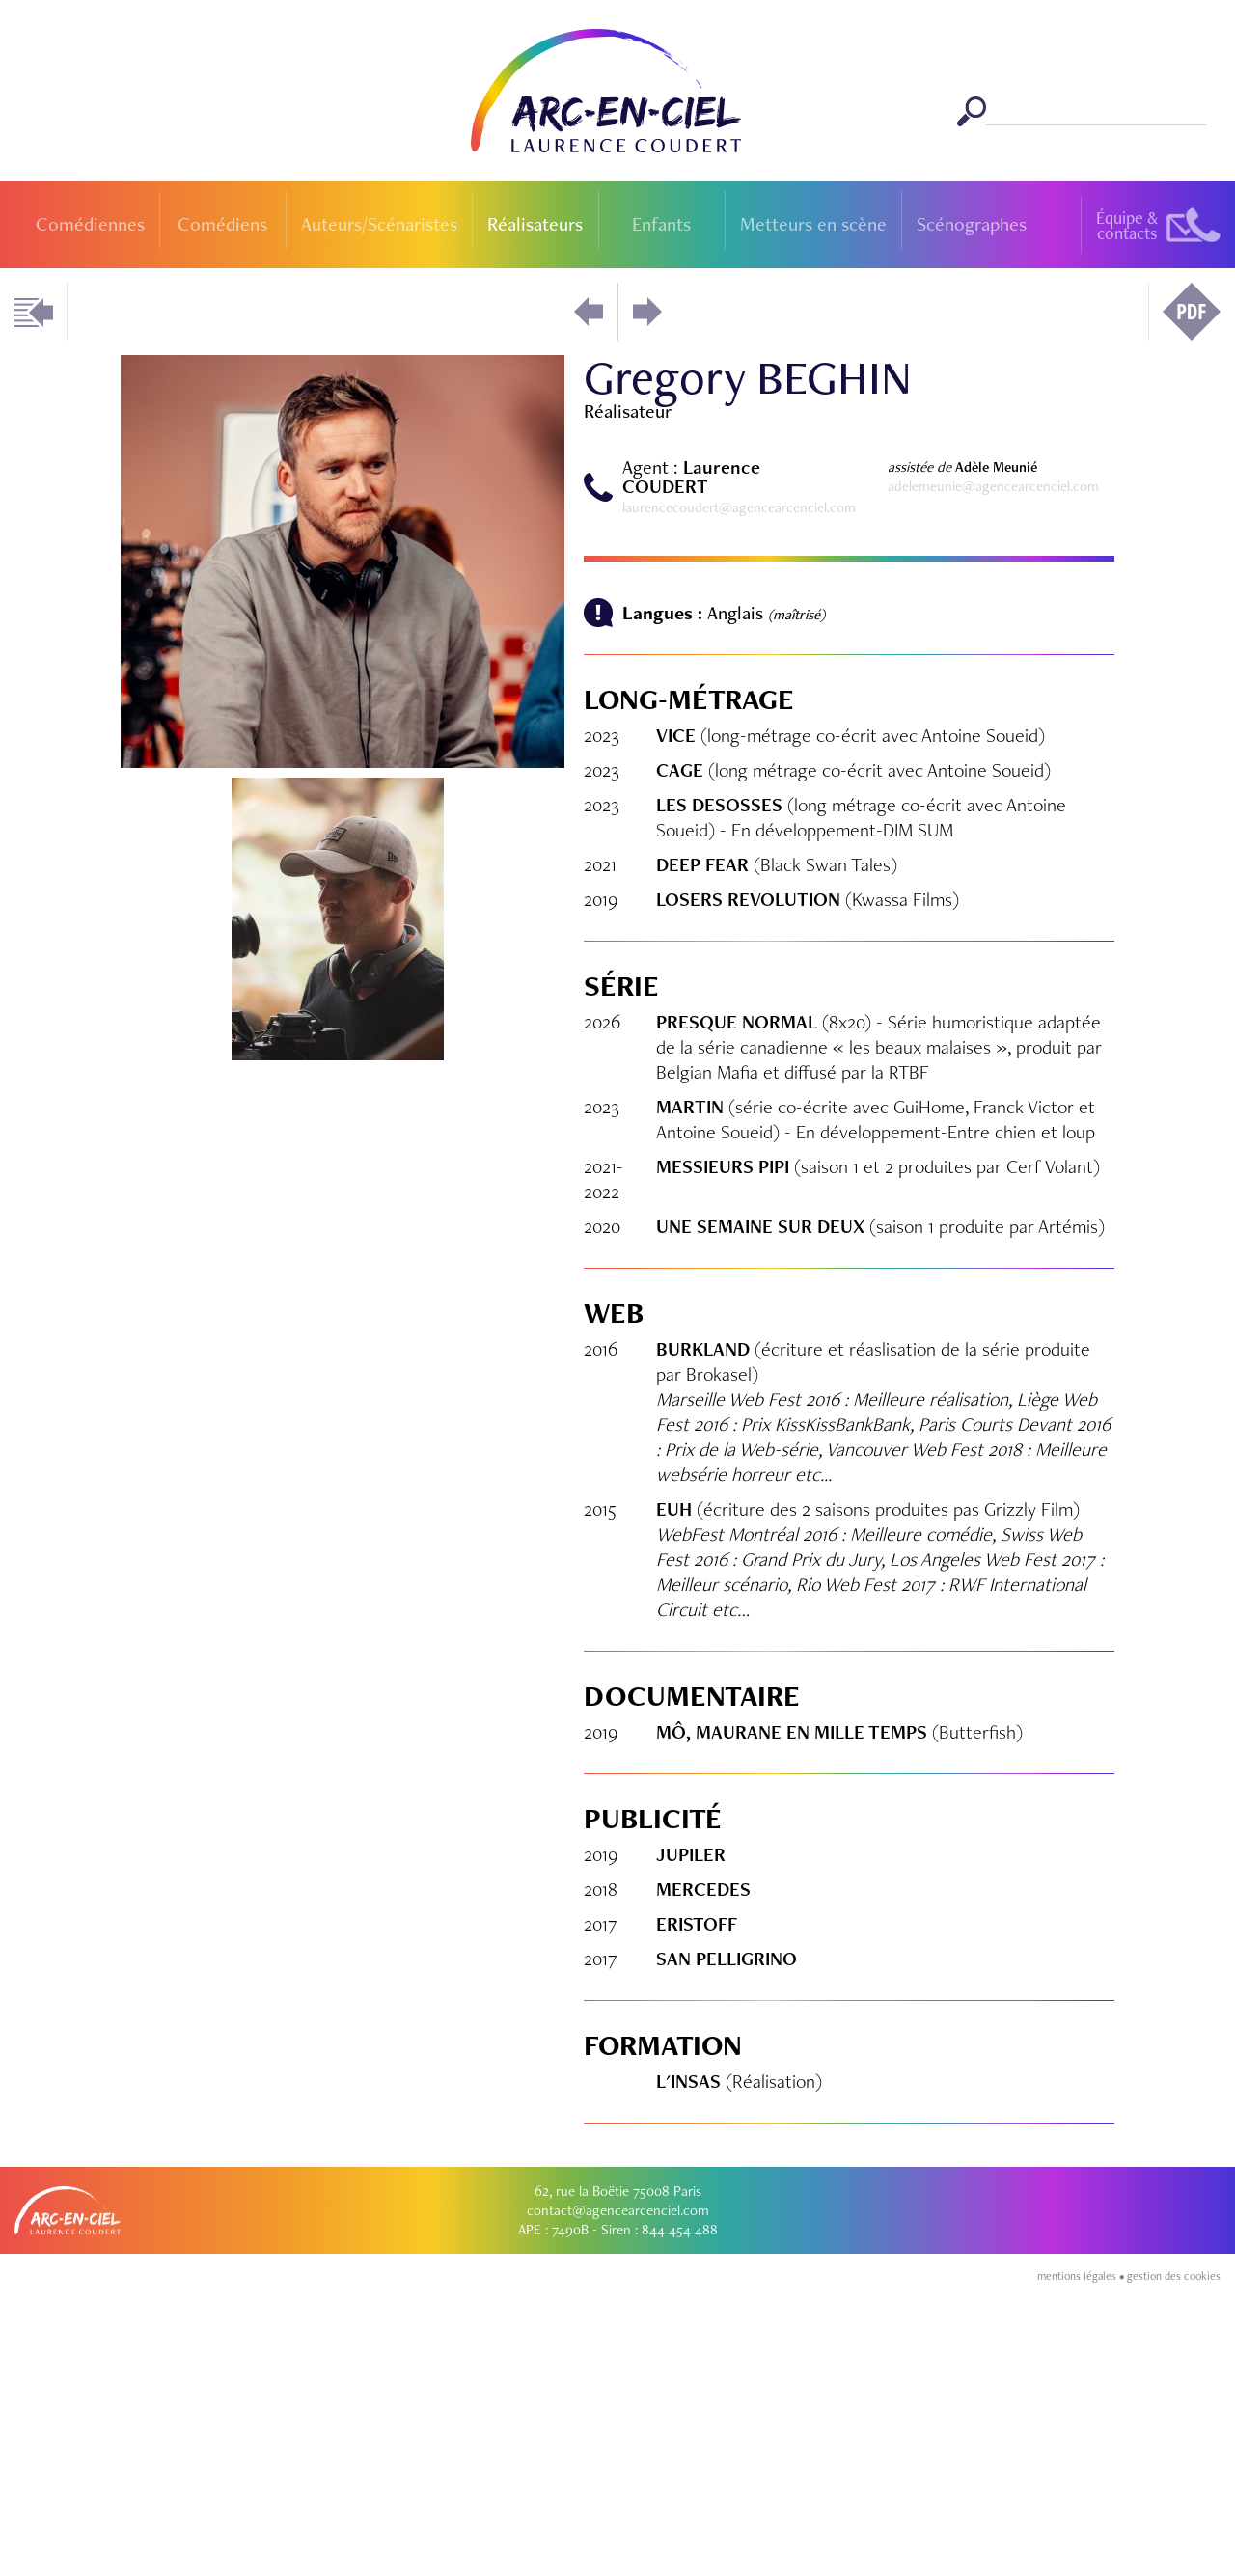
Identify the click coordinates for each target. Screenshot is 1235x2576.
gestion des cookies (1174, 2568)
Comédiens (222, 223)
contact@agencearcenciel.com (618, 2502)
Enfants (661, 223)
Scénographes (972, 223)
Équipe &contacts (1127, 225)
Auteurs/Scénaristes (379, 223)
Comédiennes (90, 223)
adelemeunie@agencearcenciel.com (993, 486)
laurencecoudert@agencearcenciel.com (739, 507)
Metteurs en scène (813, 223)
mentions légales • (1082, 2568)
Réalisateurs (535, 223)
